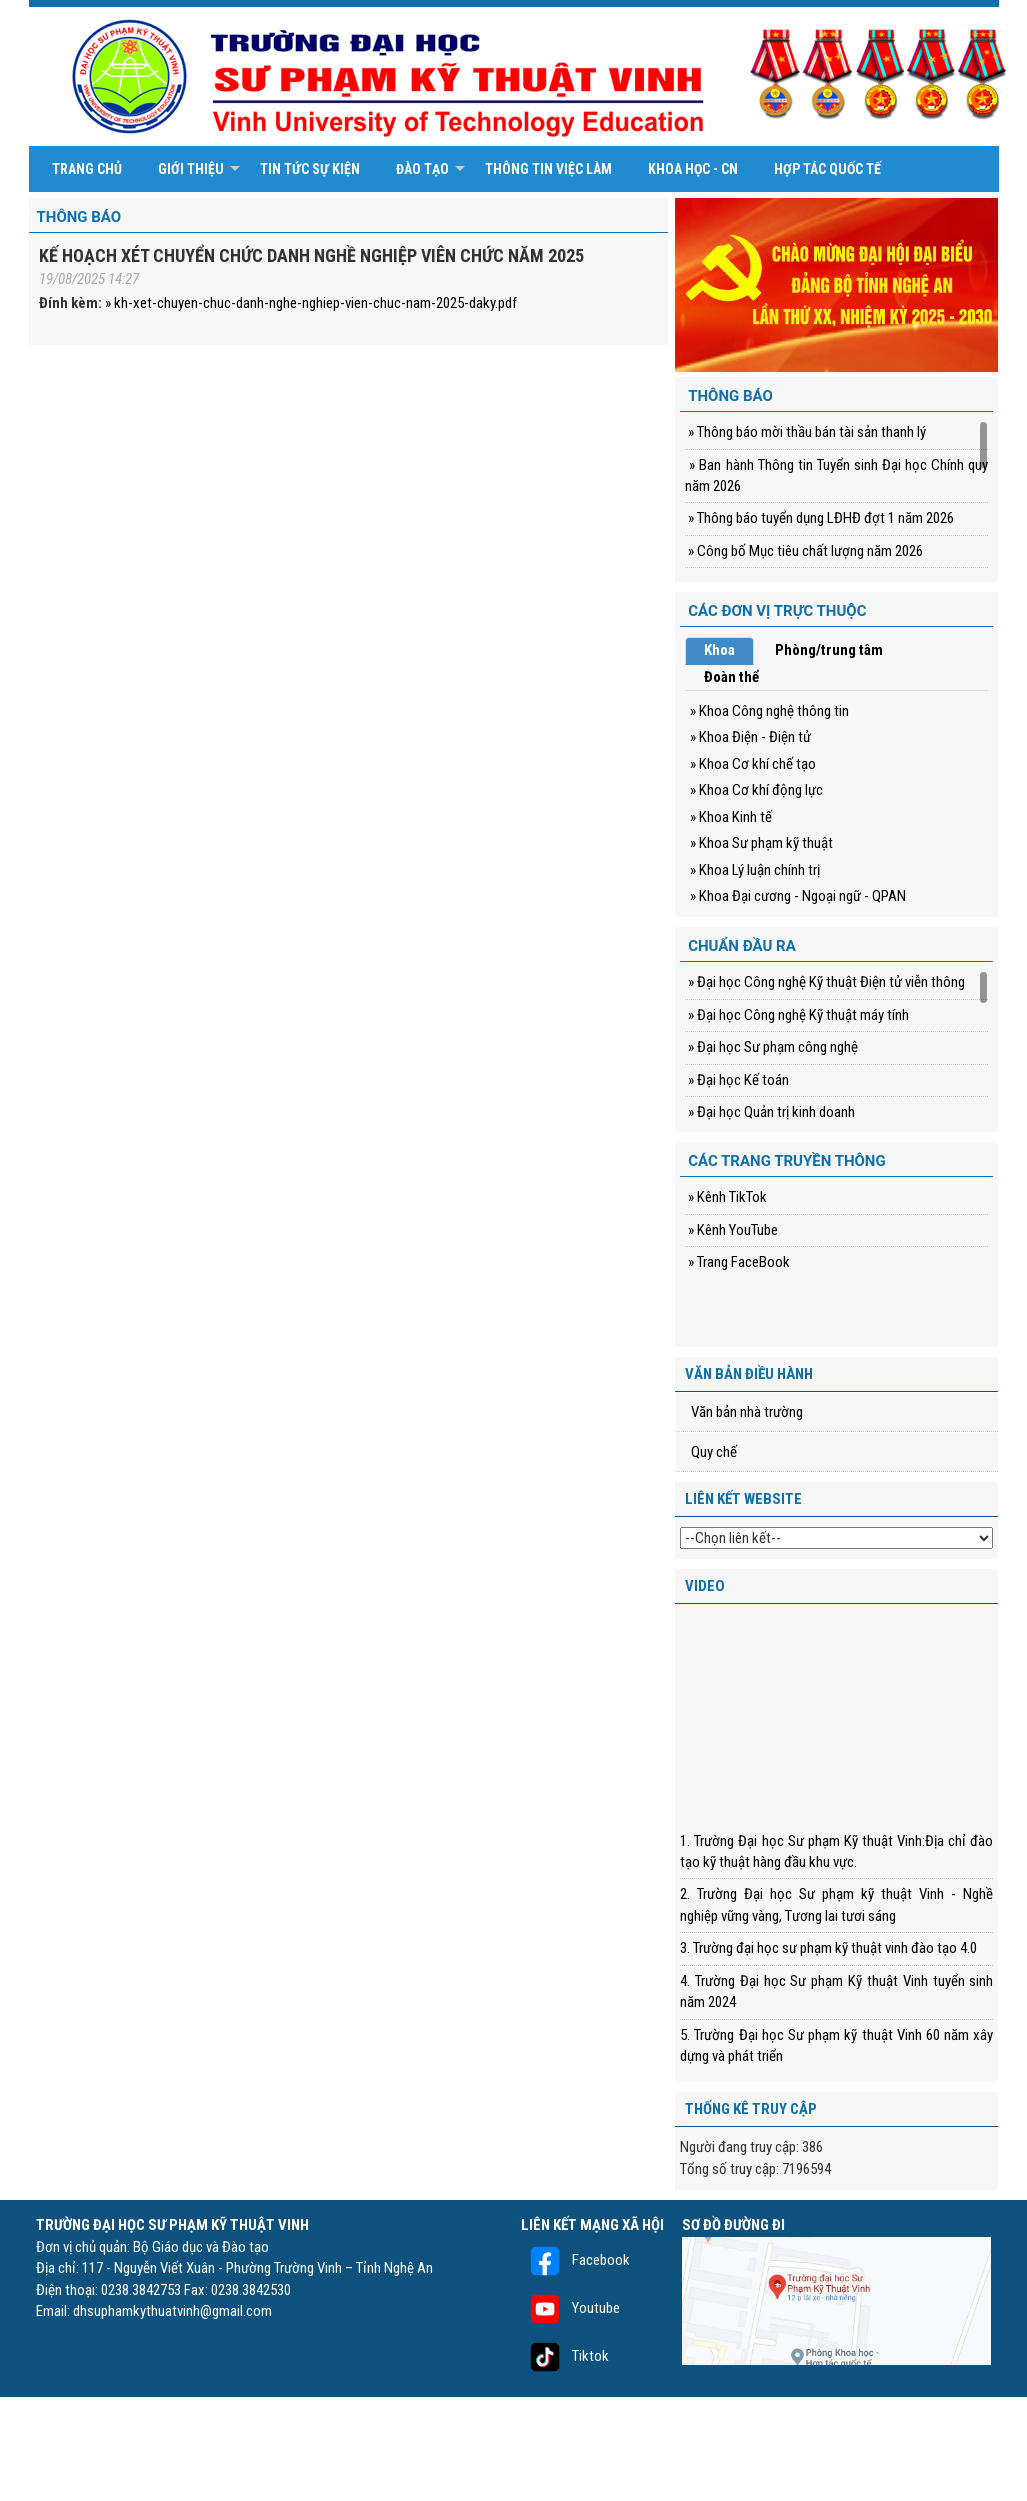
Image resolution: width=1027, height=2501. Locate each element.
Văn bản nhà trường (747, 1412)
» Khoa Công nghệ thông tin (769, 711)
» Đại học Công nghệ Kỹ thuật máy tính (797, 1015)
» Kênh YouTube (731, 1230)
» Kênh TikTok (726, 1197)
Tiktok (565, 2356)
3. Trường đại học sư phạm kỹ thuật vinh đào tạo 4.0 (828, 1948)
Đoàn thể (731, 677)
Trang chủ (87, 169)
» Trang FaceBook (737, 1262)
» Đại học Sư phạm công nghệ (771, 1047)
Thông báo (79, 217)
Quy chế (714, 1452)
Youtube (570, 2308)
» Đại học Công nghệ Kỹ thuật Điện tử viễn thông (825, 982)
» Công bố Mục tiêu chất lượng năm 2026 (804, 551)
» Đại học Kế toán (737, 1080)
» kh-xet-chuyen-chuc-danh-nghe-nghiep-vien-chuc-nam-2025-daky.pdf (311, 303)
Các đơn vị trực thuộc (777, 611)
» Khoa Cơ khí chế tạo (753, 764)
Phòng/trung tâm (829, 650)
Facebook (575, 2260)
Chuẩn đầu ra (742, 946)
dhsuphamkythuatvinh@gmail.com (172, 2311)
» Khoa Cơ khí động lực (756, 790)
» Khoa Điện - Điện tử (750, 737)
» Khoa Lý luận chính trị (755, 870)
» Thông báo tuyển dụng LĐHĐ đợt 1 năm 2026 (819, 518)
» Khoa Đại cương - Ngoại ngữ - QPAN (798, 896)
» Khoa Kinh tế (731, 817)
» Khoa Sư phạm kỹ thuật (761, 843)
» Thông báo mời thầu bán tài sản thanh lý (805, 432)
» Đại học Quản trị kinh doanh (770, 1112)
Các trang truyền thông (787, 1161)
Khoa (719, 650)
